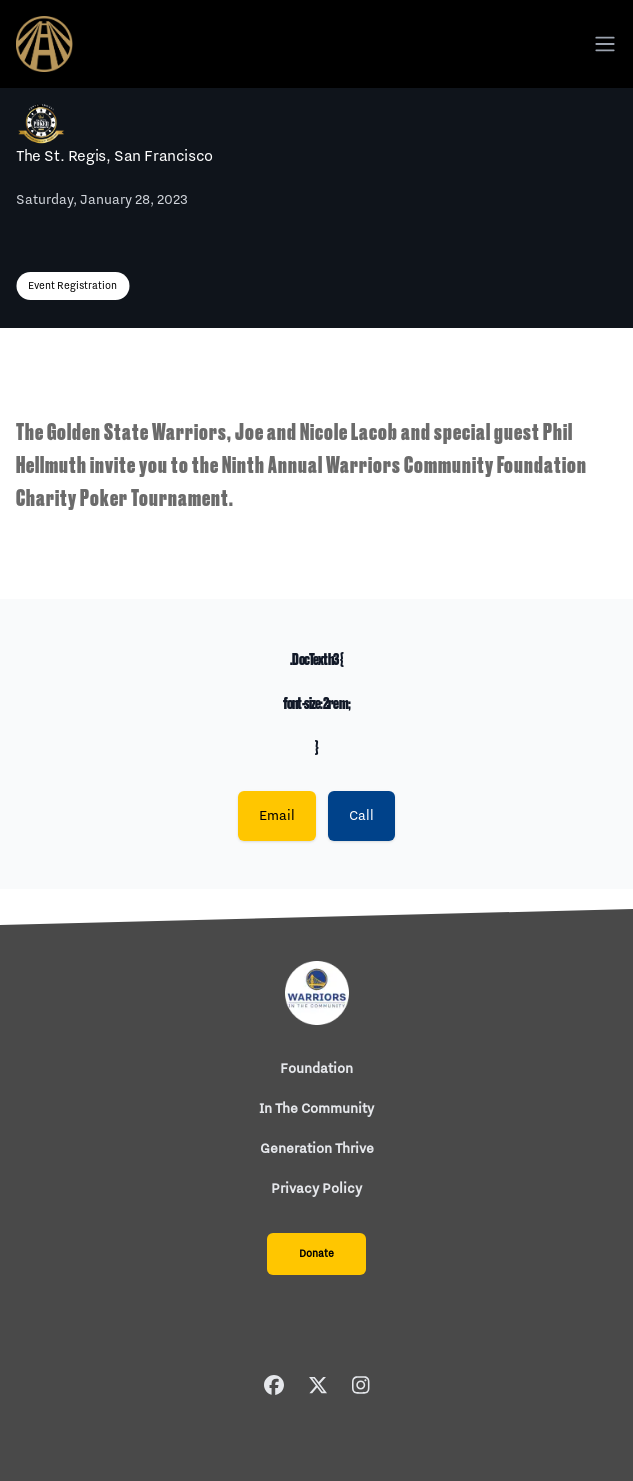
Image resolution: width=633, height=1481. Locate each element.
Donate (316, 1254)
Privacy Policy (316, 1189)
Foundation (316, 1069)
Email (277, 816)
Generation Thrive (317, 1149)
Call (361, 816)
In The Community (316, 1109)
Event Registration (72, 286)
